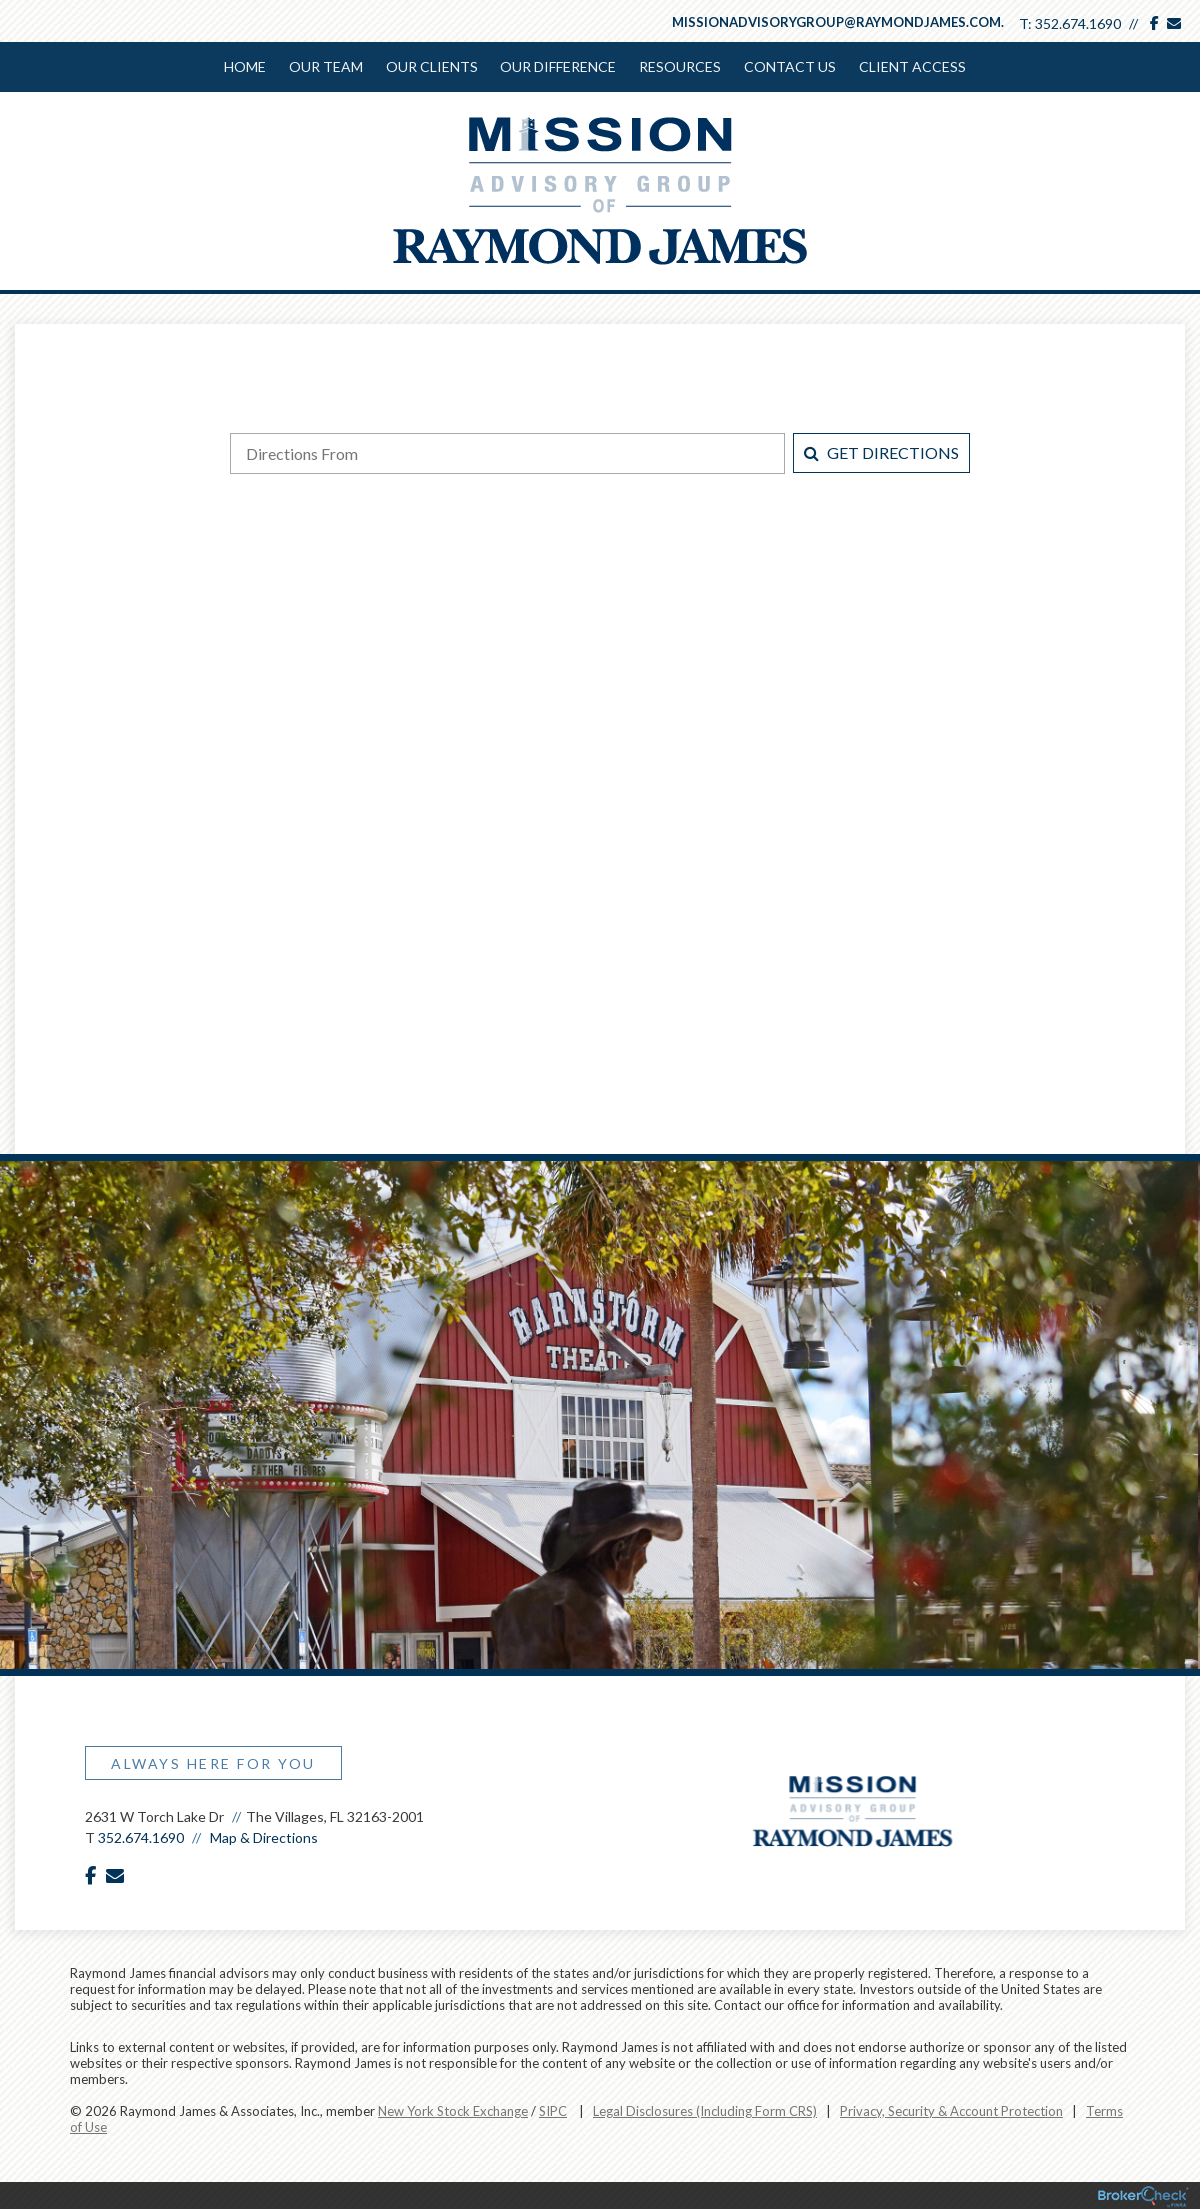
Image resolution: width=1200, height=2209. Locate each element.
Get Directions (881, 450)
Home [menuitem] (247, 66)
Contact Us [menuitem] (788, 66)
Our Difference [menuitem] (558, 66)
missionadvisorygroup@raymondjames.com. (838, 22)
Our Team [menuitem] (327, 66)
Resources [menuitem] (679, 66)
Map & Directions (264, 1835)
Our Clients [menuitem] (432, 66)
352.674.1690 (1078, 23)
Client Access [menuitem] (909, 66)
